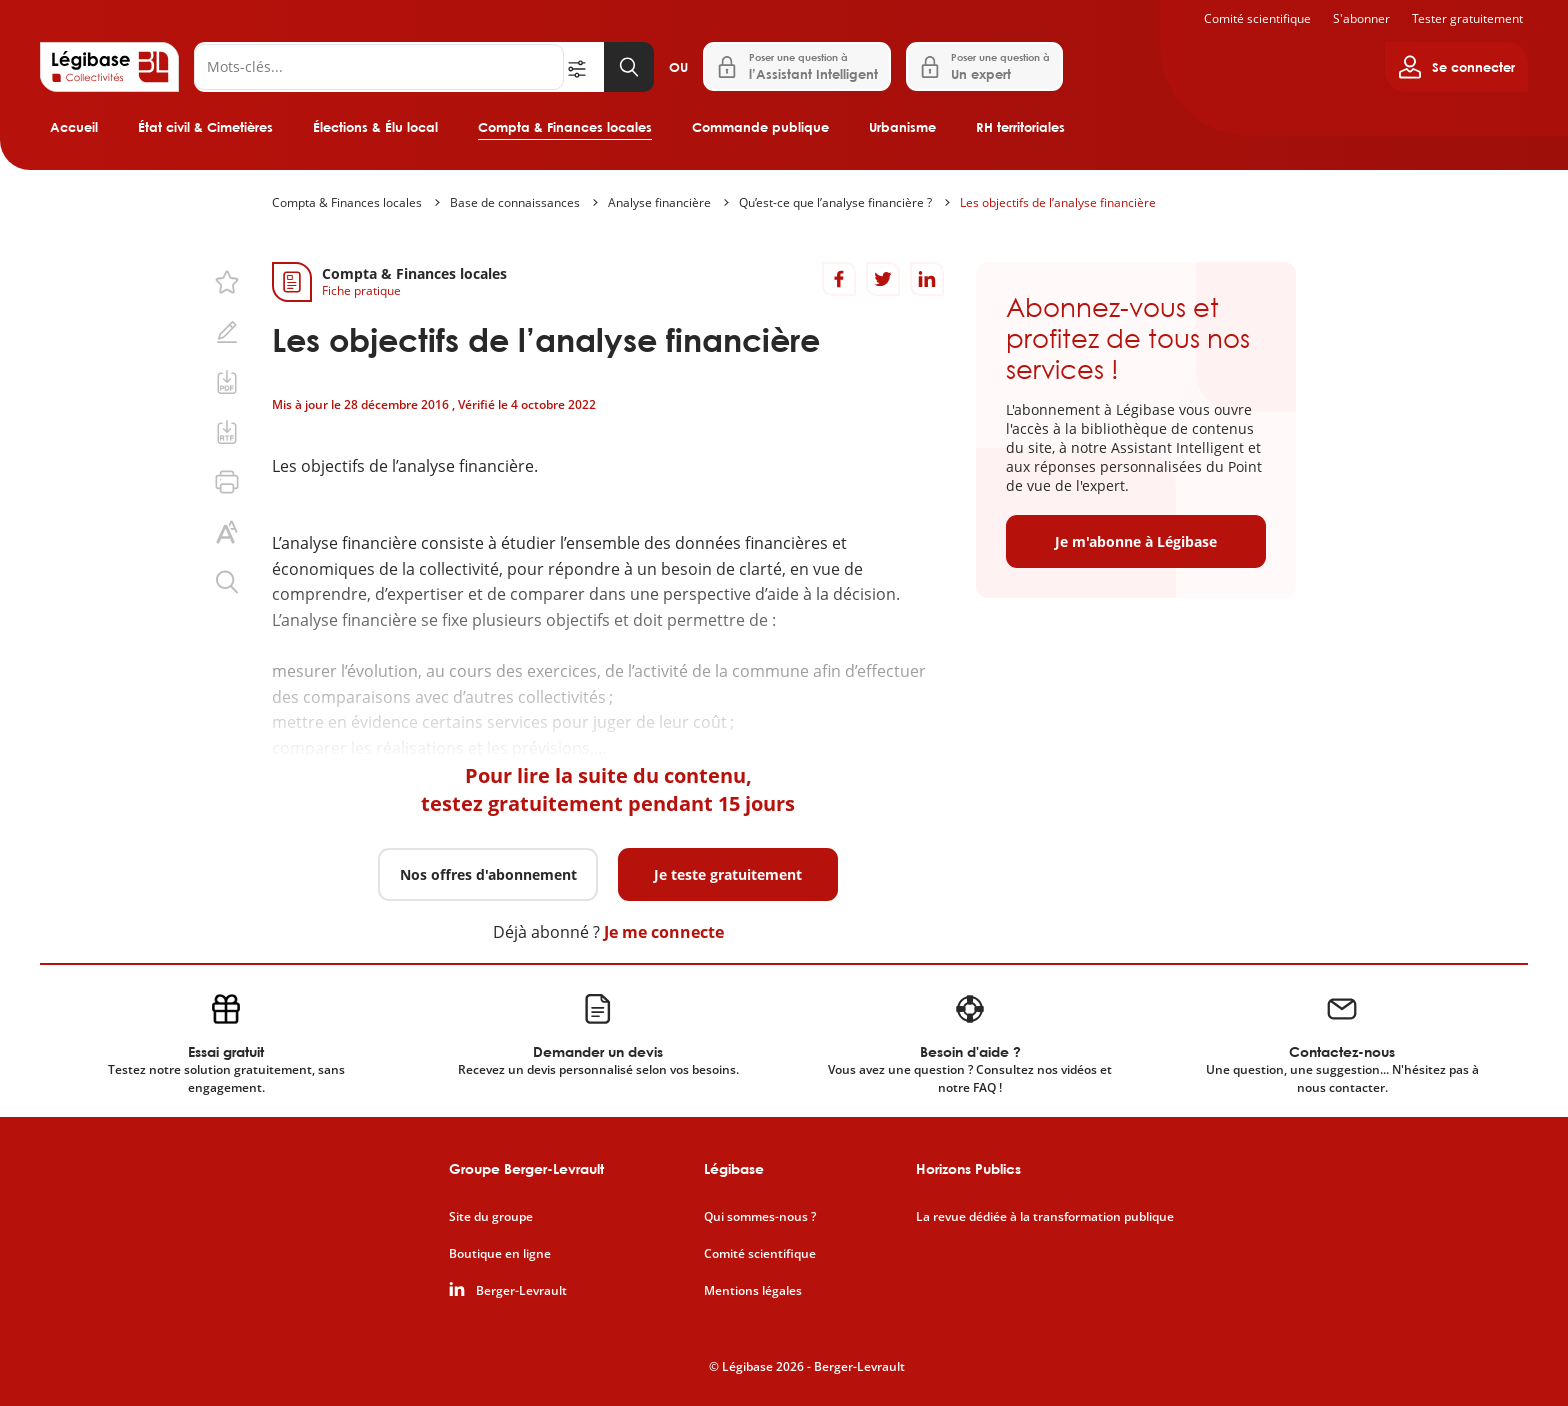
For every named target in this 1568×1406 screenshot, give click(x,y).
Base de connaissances (515, 202)
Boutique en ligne (500, 1254)
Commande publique (760, 127)
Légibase (734, 1168)
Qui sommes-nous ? (760, 1217)
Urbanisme (902, 127)
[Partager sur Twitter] (883, 279)
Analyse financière (659, 202)
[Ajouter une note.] (227, 332)
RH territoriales (1020, 127)
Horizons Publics (968, 1168)
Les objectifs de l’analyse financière (1058, 202)
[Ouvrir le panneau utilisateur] (1456, 67)
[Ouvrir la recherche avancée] (584, 67)
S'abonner (1361, 18)
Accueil (74, 127)
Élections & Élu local (375, 127)
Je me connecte (664, 932)
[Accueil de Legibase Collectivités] (109, 67)
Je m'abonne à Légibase (1136, 541)
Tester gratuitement (1467, 18)
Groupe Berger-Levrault (526, 1168)
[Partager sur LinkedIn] (927, 279)
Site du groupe (491, 1217)
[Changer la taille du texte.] (227, 532)
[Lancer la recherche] (629, 67)
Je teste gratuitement (728, 874)
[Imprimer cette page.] (227, 482)
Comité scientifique (1257, 18)
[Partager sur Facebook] (839, 279)
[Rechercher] (379, 67)
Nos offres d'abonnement (488, 874)
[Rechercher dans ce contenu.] (227, 582)
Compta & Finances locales (565, 127)
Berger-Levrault (521, 1291)
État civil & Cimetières (205, 127)
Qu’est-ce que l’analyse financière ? (835, 202)
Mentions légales (753, 1291)
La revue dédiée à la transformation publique (1045, 1217)
